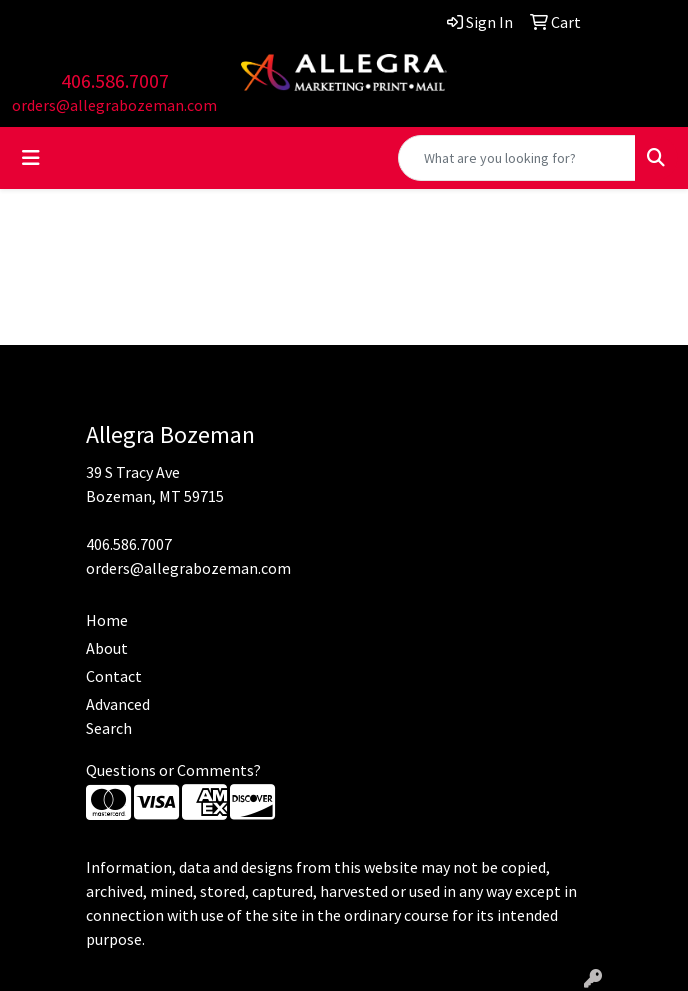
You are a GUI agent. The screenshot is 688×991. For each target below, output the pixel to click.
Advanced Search (118, 716)
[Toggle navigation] (31, 158)
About (107, 648)
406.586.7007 (115, 80)
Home (107, 620)
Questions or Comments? (173, 770)
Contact (114, 676)
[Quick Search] (517, 158)
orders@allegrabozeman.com (114, 105)
